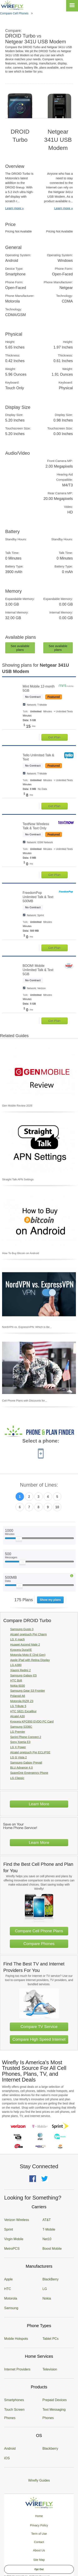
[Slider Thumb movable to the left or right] (19, 1540)
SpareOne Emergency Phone (29, 1772)
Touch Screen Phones (14, 2414)
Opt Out (39, 2569)
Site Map (39, 2559)
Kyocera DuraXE (21, 1649)
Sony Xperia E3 (20, 1742)
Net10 (46, 2239)
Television (49, 2369)
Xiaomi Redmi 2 (20, 1670)
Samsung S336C (21, 1726)
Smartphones (14, 2400)
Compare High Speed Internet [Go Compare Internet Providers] (39, 2039)
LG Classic (17, 1778)
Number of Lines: (39, 1485)
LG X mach (17, 1639)
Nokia (46, 2298)
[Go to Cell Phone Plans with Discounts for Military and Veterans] (39, 1368)
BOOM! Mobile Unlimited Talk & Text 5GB (38, 970)
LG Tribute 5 (18, 1706)
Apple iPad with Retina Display (30, 1660)
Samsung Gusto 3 (21, 1629)
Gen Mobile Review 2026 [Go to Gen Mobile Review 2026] (17, 1105)
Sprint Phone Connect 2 (25, 1737)
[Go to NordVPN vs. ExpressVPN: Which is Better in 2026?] (39, 1294)
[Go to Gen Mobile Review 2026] (39, 1072)
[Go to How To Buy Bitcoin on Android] (39, 1220)
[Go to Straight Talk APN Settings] (39, 1146)
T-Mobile (48, 2229)
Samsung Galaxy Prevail (26, 1762)
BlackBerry (50, 2279)
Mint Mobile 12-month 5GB (39, 688)
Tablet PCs (50, 2338)
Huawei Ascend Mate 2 (25, 1644)
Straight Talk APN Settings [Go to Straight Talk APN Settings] (18, 1179)
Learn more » (14, 208)
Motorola (10, 2298)
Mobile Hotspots (16, 2338)
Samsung (11, 2308)
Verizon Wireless (16, 2220)
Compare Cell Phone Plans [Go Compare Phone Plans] (39, 1931)
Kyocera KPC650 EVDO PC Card (32, 1721)
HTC (7, 2289)
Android (10, 2448)
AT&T (46, 2220)
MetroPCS (12, 2248)
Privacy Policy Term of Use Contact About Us (39, 2538)
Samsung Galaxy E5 (23, 1675)
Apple (8, 2279)
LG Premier (17, 1731)
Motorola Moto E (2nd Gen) (28, 1654)
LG (44, 2289)
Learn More (39, 1804)
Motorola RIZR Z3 (21, 1701)
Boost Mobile (52, 2248)
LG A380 (16, 1665)
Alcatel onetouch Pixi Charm (28, 1634)
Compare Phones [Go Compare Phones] (39, 1943)
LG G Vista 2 (18, 1757)
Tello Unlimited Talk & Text (38, 757)
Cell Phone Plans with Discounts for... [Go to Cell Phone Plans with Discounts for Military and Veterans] (24, 1400)
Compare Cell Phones (14, 13)
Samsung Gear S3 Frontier (27, 1690)
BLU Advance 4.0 (21, 1767)
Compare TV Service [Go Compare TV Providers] (39, 2026)
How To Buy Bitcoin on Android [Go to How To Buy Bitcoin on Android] (20, 1253)
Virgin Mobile (13, 2239)
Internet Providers (17, 2369)
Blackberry (50, 2448)
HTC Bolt (16, 1680)
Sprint (8, 2229)
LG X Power (18, 1747)
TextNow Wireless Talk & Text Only (36, 826)
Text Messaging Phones (54, 2414)
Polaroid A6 (17, 1696)
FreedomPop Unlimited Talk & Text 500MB (38, 897)
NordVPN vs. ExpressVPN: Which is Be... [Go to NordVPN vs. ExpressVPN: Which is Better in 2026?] (27, 1327)
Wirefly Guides (39, 2480)
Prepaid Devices (54, 2400)
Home (39, 2516)
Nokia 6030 (17, 1685)
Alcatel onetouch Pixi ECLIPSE (30, 1752)
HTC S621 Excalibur (23, 1711)
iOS (7, 2458)
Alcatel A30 (17, 1716)
